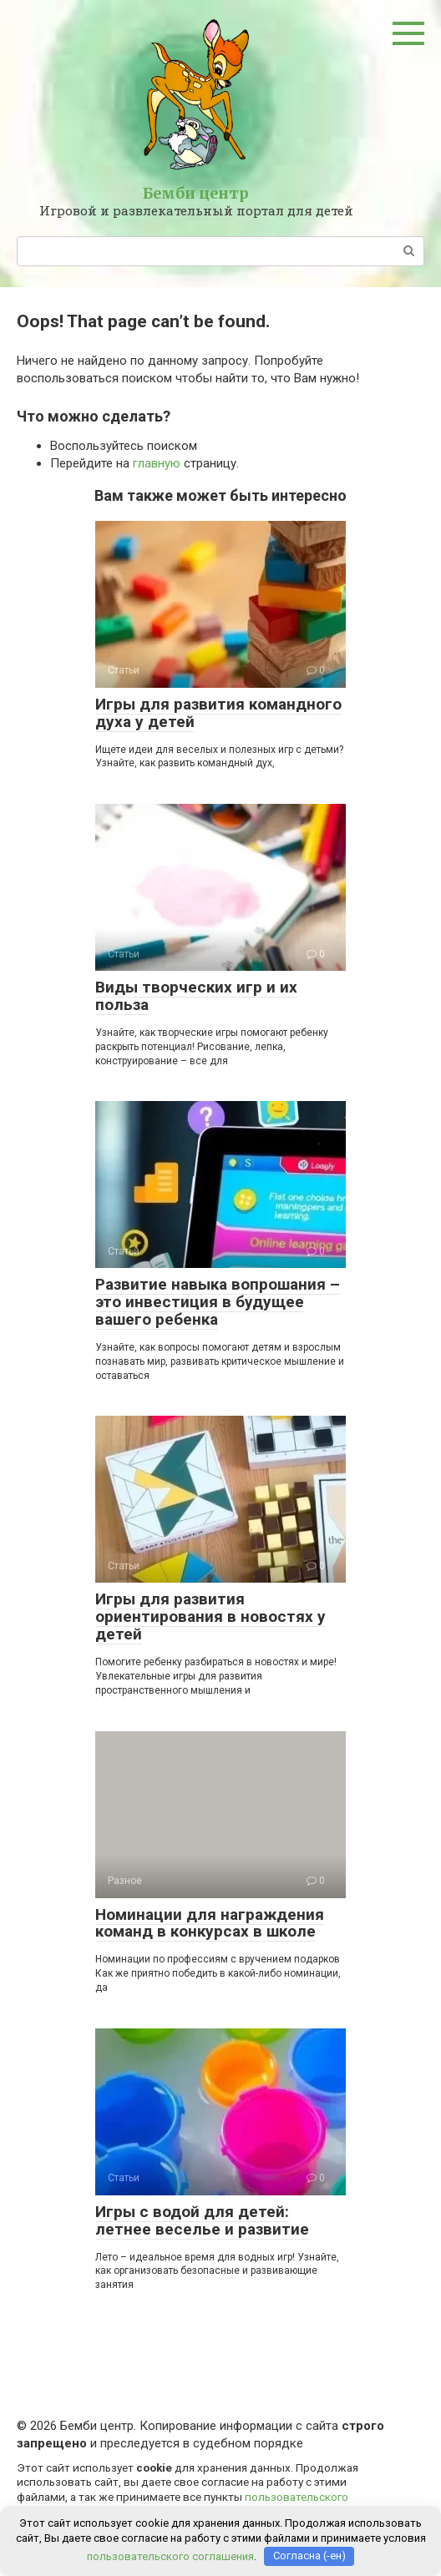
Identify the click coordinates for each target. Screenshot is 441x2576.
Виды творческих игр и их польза (196, 995)
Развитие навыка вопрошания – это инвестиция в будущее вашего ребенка (217, 1302)
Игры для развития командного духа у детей (218, 713)
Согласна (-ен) (309, 2555)
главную (156, 463)
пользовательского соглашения (170, 2555)
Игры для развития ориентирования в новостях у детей (210, 1616)
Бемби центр (196, 193)
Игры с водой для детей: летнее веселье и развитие (202, 2220)
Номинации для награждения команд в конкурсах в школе (209, 1923)
